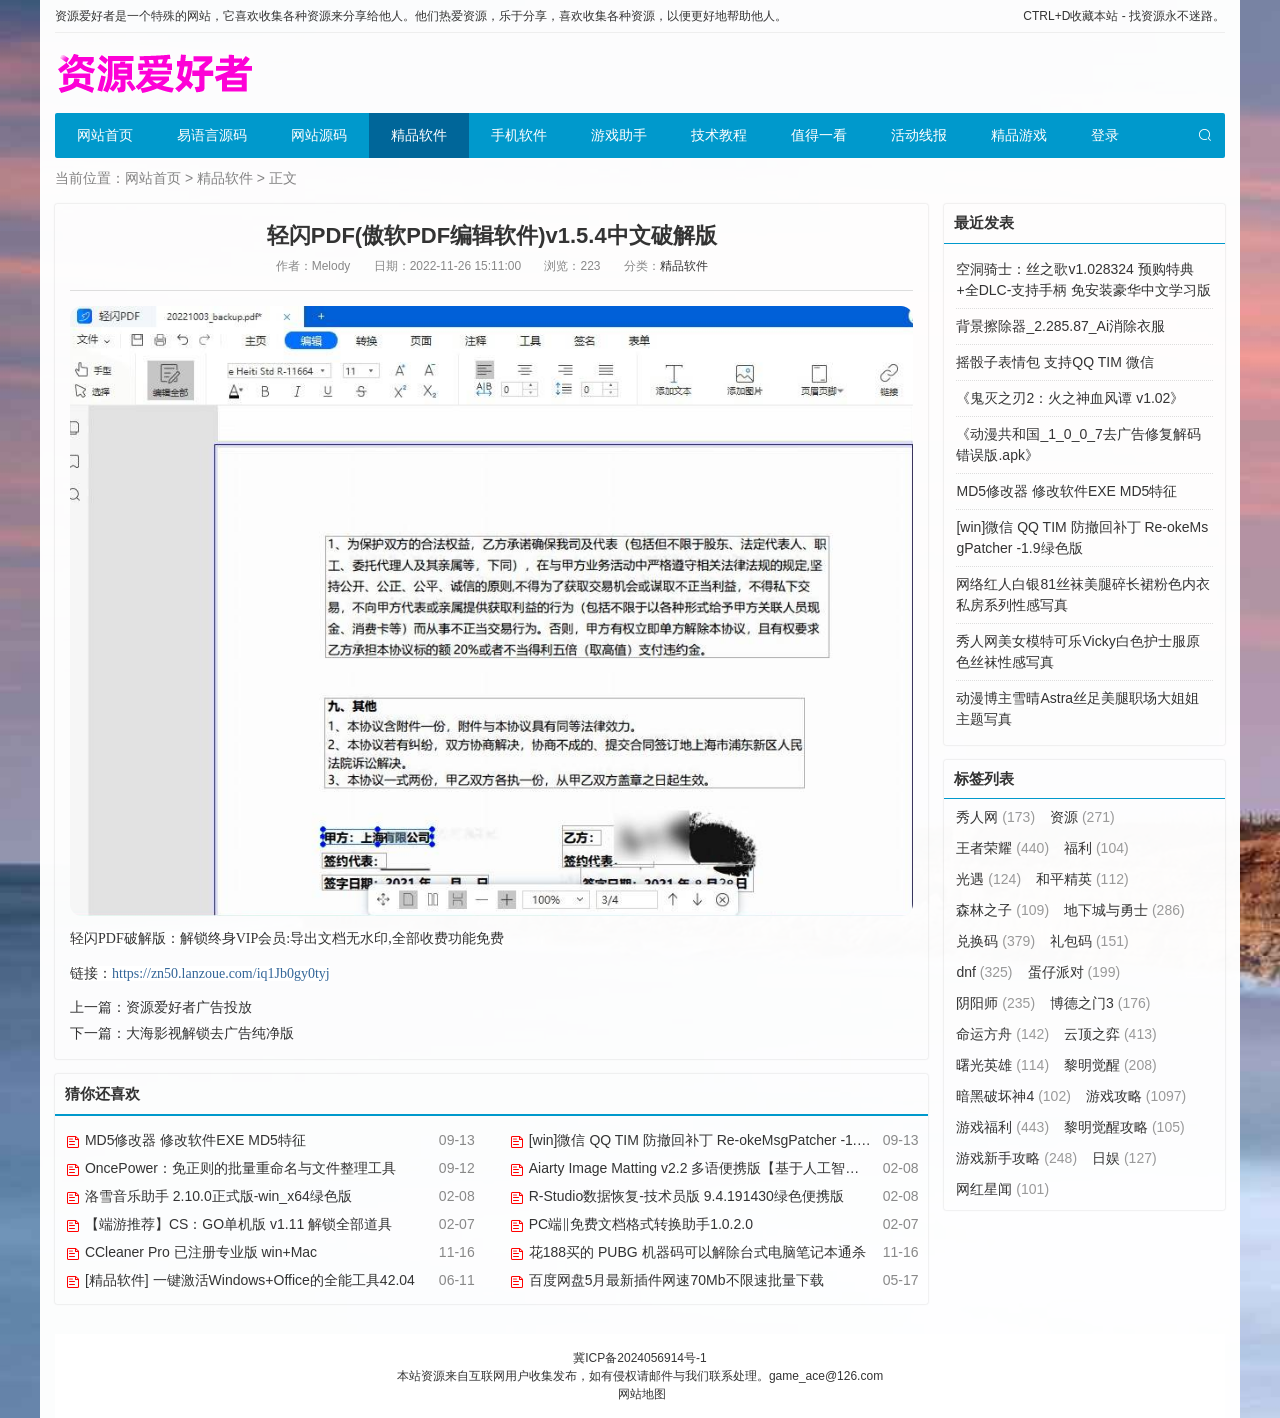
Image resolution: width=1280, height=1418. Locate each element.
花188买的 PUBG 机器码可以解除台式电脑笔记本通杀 (687, 1252)
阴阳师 (995, 1003)
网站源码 (319, 135)
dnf (984, 972)
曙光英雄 (1002, 1065)
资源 (1082, 817)
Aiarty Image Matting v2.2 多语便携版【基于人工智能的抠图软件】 (726, 1168)
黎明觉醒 (1110, 1065)
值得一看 (819, 135)
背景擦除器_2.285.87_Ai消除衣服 (1060, 326)
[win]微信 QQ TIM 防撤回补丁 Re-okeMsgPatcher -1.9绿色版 (708, 1140)
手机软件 (519, 135)
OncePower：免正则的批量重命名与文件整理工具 (230, 1168)
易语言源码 (212, 135)
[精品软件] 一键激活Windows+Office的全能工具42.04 (240, 1280)
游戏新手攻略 (1016, 1158)
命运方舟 (1002, 1034)
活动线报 (919, 135)
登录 (1105, 135)
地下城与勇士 (1124, 910)
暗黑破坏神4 (1013, 1096)
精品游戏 (1019, 135)
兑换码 (995, 941)
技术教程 (719, 135)
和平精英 (1082, 879)
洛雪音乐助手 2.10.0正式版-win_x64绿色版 (208, 1196)
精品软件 (419, 135)
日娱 (1124, 1158)
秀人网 (995, 817)
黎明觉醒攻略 (1124, 1127)
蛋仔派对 (1074, 972)
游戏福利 (1002, 1127)
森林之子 (1002, 910)
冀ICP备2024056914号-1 (639, 1358)
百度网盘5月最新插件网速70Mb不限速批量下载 (666, 1280)
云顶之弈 (1110, 1034)
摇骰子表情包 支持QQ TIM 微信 (1054, 362)
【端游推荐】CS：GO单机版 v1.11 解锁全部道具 (228, 1224)
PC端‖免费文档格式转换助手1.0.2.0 (631, 1224)
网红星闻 (1002, 1189)
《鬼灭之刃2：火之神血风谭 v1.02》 (1070, 398)
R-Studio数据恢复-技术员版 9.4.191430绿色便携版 (676, 1196)
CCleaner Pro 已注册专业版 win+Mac (191, 1252)
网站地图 (642, 1394)
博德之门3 (1100, 1003)
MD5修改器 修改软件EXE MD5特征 (185, 1140)
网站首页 (105, 135)
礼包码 (1089, 941)
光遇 (988, 879)
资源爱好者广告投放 (189, 1007)
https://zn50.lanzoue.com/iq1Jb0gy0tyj (221, 973)
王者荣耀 (1002, 848)
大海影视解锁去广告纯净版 (210, 1033)
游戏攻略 (1136, 1096)
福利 (1096, 848)
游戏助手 (619, 135)
